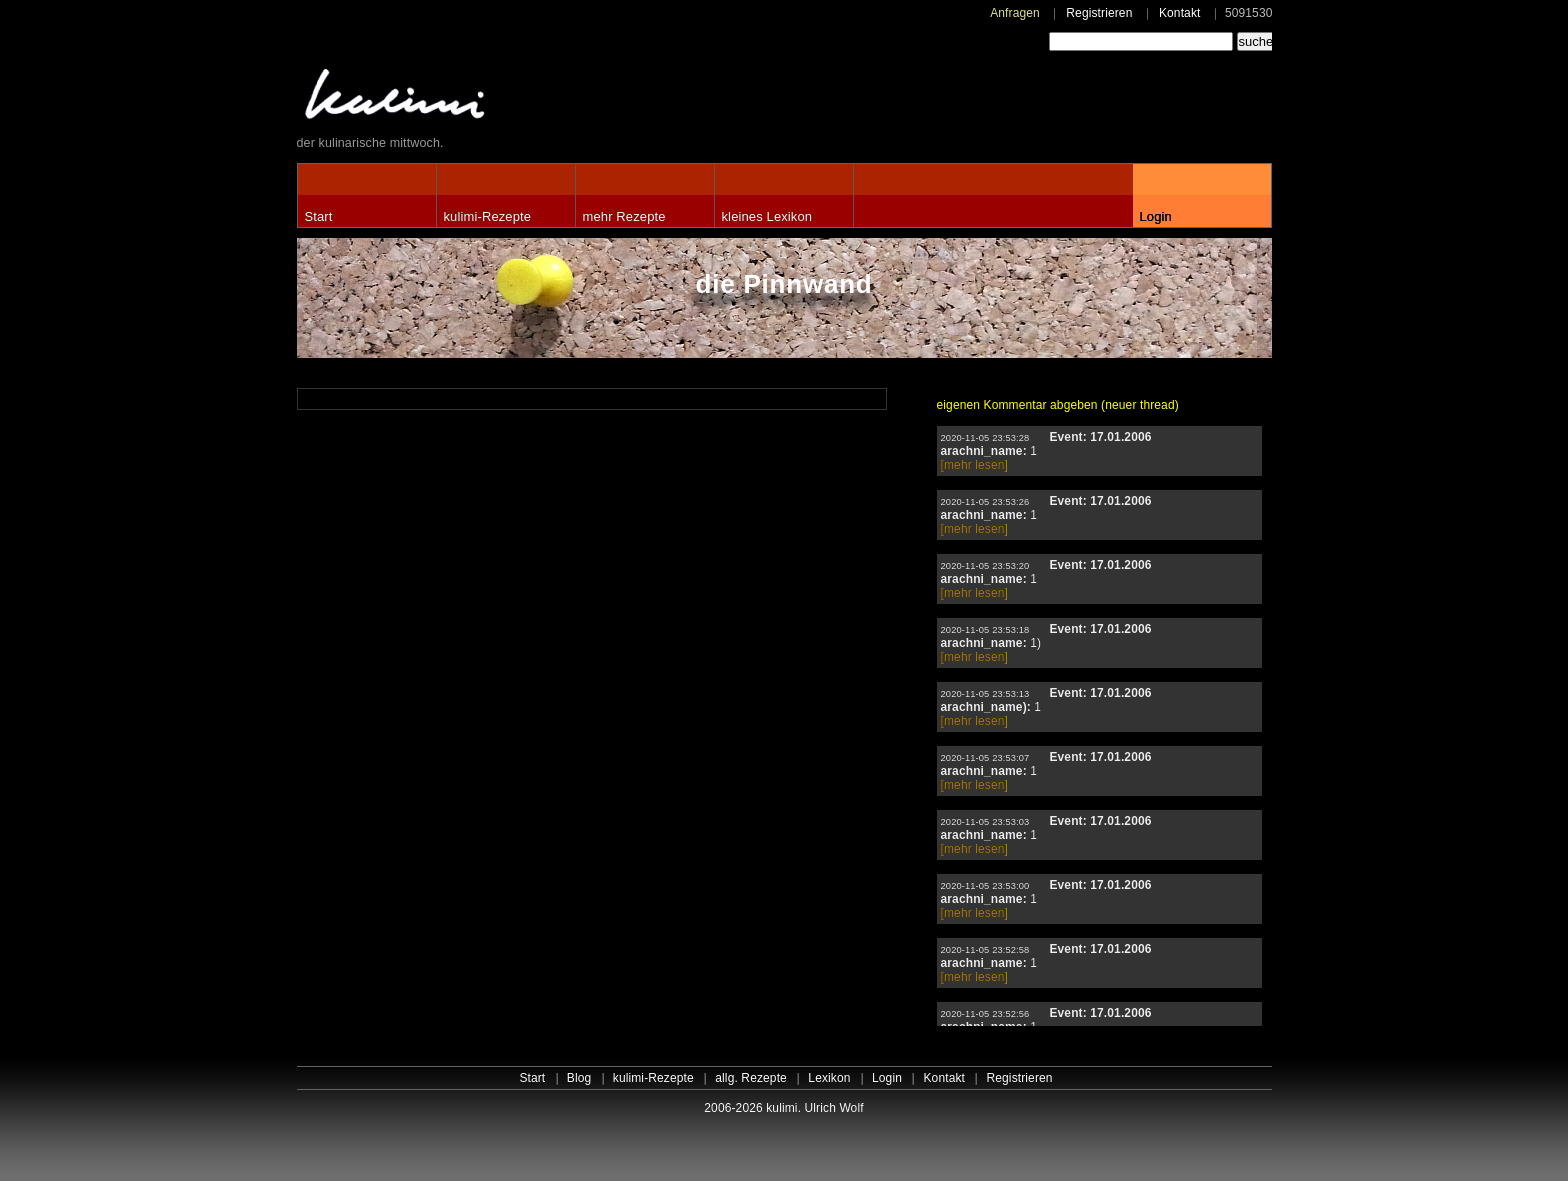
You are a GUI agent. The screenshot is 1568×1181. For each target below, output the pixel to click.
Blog (579, 1078)
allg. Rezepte (751, 1078)
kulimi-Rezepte (488, 216)
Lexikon (829, 1078)
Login (1156, 216)
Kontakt (1180, 13)
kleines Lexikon (767, 216)
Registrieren (1099, 13)
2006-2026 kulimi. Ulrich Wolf (783, 1108)
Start (319, 216)
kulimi (487, 98)
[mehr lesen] (974, 465)
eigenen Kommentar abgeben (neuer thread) (1058, 405)
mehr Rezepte (624, 216)
